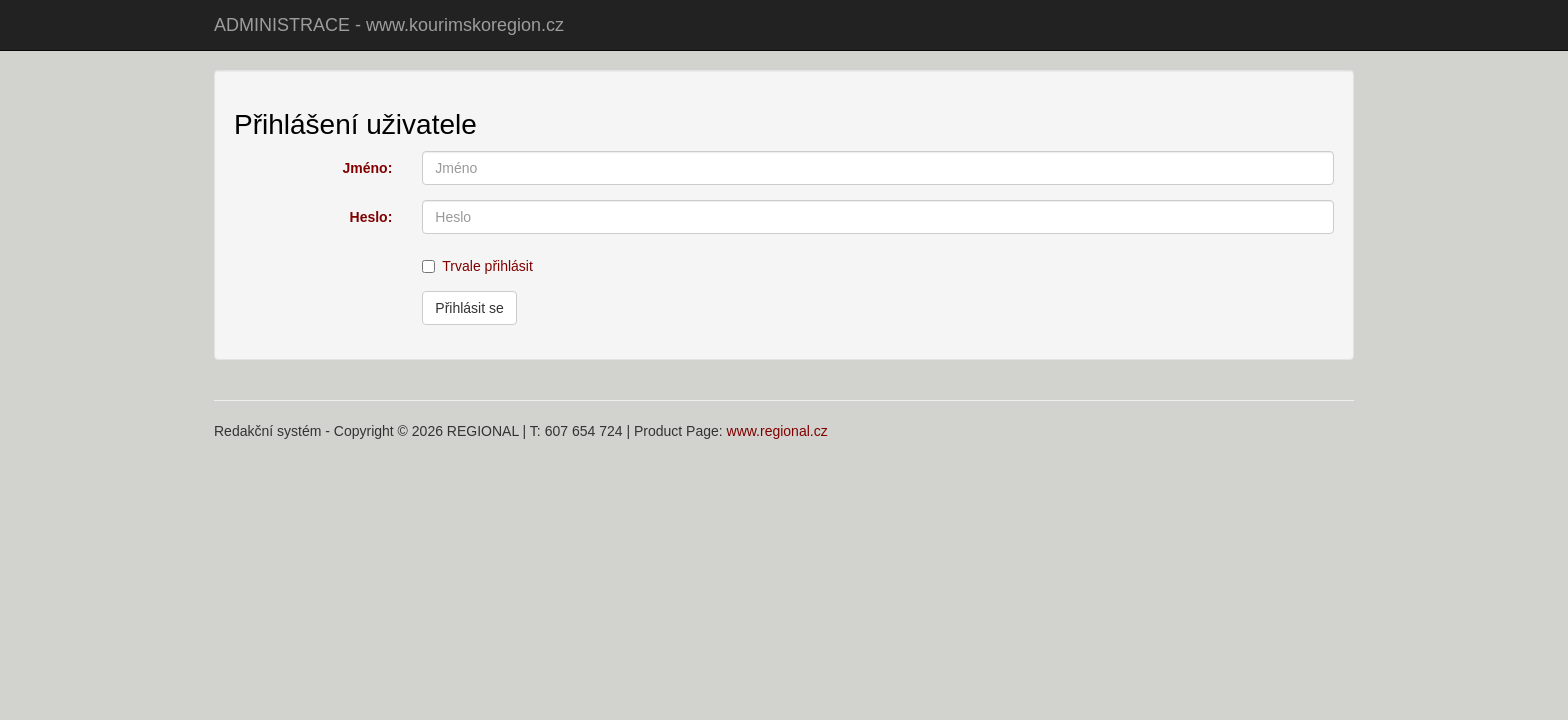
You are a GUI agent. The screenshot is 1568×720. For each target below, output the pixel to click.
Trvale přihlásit (477, 266)
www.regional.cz (777, 431)
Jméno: (368, 168)
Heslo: (371, 217)
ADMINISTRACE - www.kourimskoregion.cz (389, 25)
